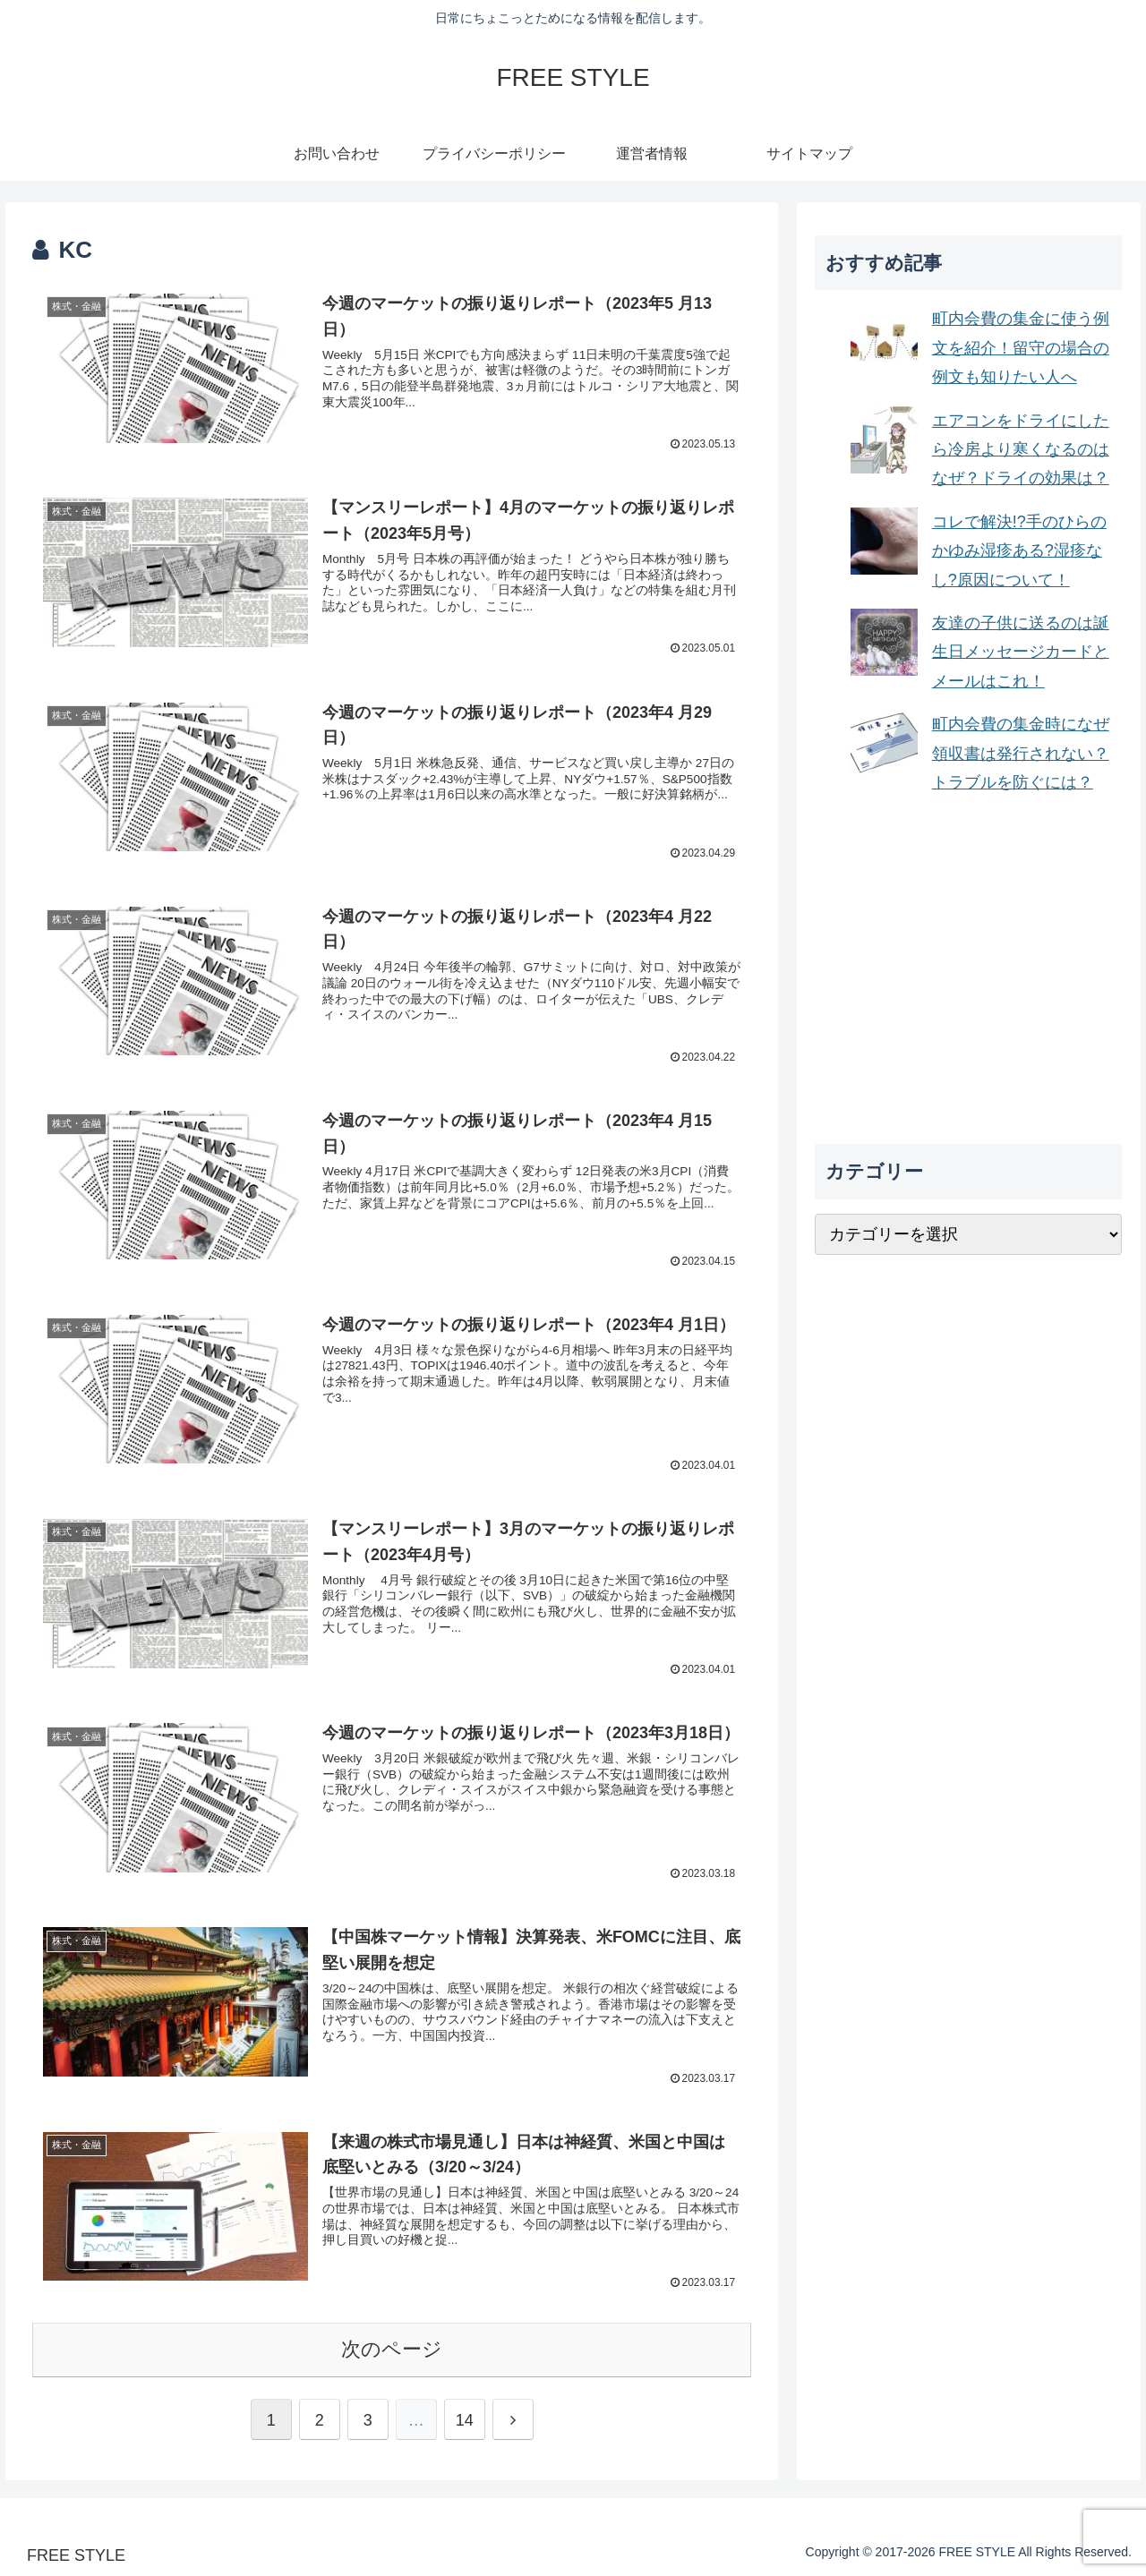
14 (465, 2418)
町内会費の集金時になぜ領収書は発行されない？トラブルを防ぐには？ (1020, 753)
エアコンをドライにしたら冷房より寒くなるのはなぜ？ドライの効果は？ (1020, 450)
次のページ (391, 2347)
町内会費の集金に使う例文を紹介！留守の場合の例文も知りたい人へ (1020, 348)
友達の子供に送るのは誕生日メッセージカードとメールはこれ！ (1020, 652)
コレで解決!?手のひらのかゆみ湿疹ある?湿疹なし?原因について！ (1019, 551)
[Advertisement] (969, 970)
